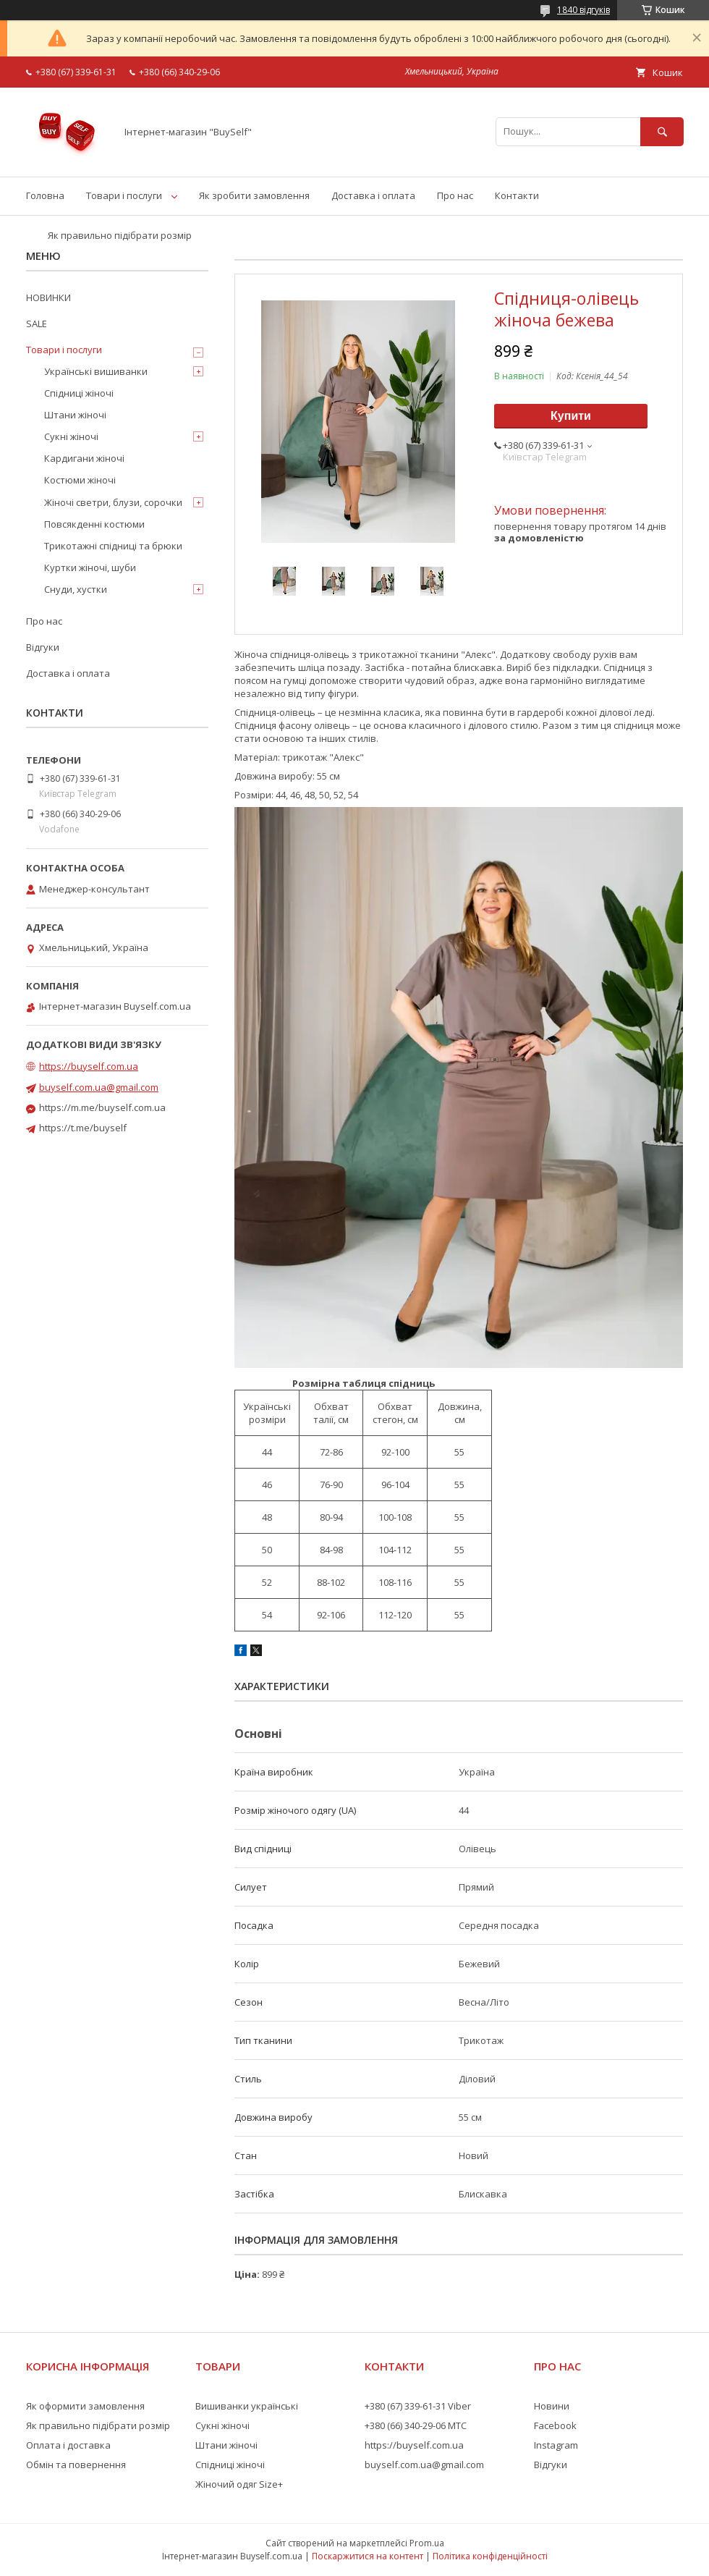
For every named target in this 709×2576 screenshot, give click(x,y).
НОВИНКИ (48, 297)
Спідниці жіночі (79, 393)
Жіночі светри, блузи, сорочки (113, 502)
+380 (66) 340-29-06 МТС (416, 2425)
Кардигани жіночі (84, 458)
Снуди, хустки (75, 589)
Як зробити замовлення (254, 195)
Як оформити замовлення (85, 2405)
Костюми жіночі (80, 479)
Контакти (517, 195)
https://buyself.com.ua (88, 1066)
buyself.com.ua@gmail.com (98, 1087)
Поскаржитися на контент (367, 2556)
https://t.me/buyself (83, 1127)
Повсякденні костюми (94, 524)
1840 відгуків (583, 10)
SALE (36, 323)
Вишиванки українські (246, 2405)
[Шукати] (662, 131)
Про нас (455, 195)
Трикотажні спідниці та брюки (113, 545)
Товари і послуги (124, 195)
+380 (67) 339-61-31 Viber (418, 2405)
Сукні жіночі (71, 436)
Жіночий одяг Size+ (239, 2484)
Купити (571, 416)
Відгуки (42, 647)
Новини (551, 2405)
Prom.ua (426, 2543)
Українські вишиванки (96, 371)
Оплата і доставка (68, 2445)
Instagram (556, 2445)
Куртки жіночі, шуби (90, 567)
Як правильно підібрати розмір (120, 235)
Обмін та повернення (76, 2464)
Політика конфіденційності (490, 2556)
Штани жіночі (75, 414)
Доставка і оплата (373, 195)
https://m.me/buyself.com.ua (102, 1107)
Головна (45, 195)
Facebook (555, 2425)
